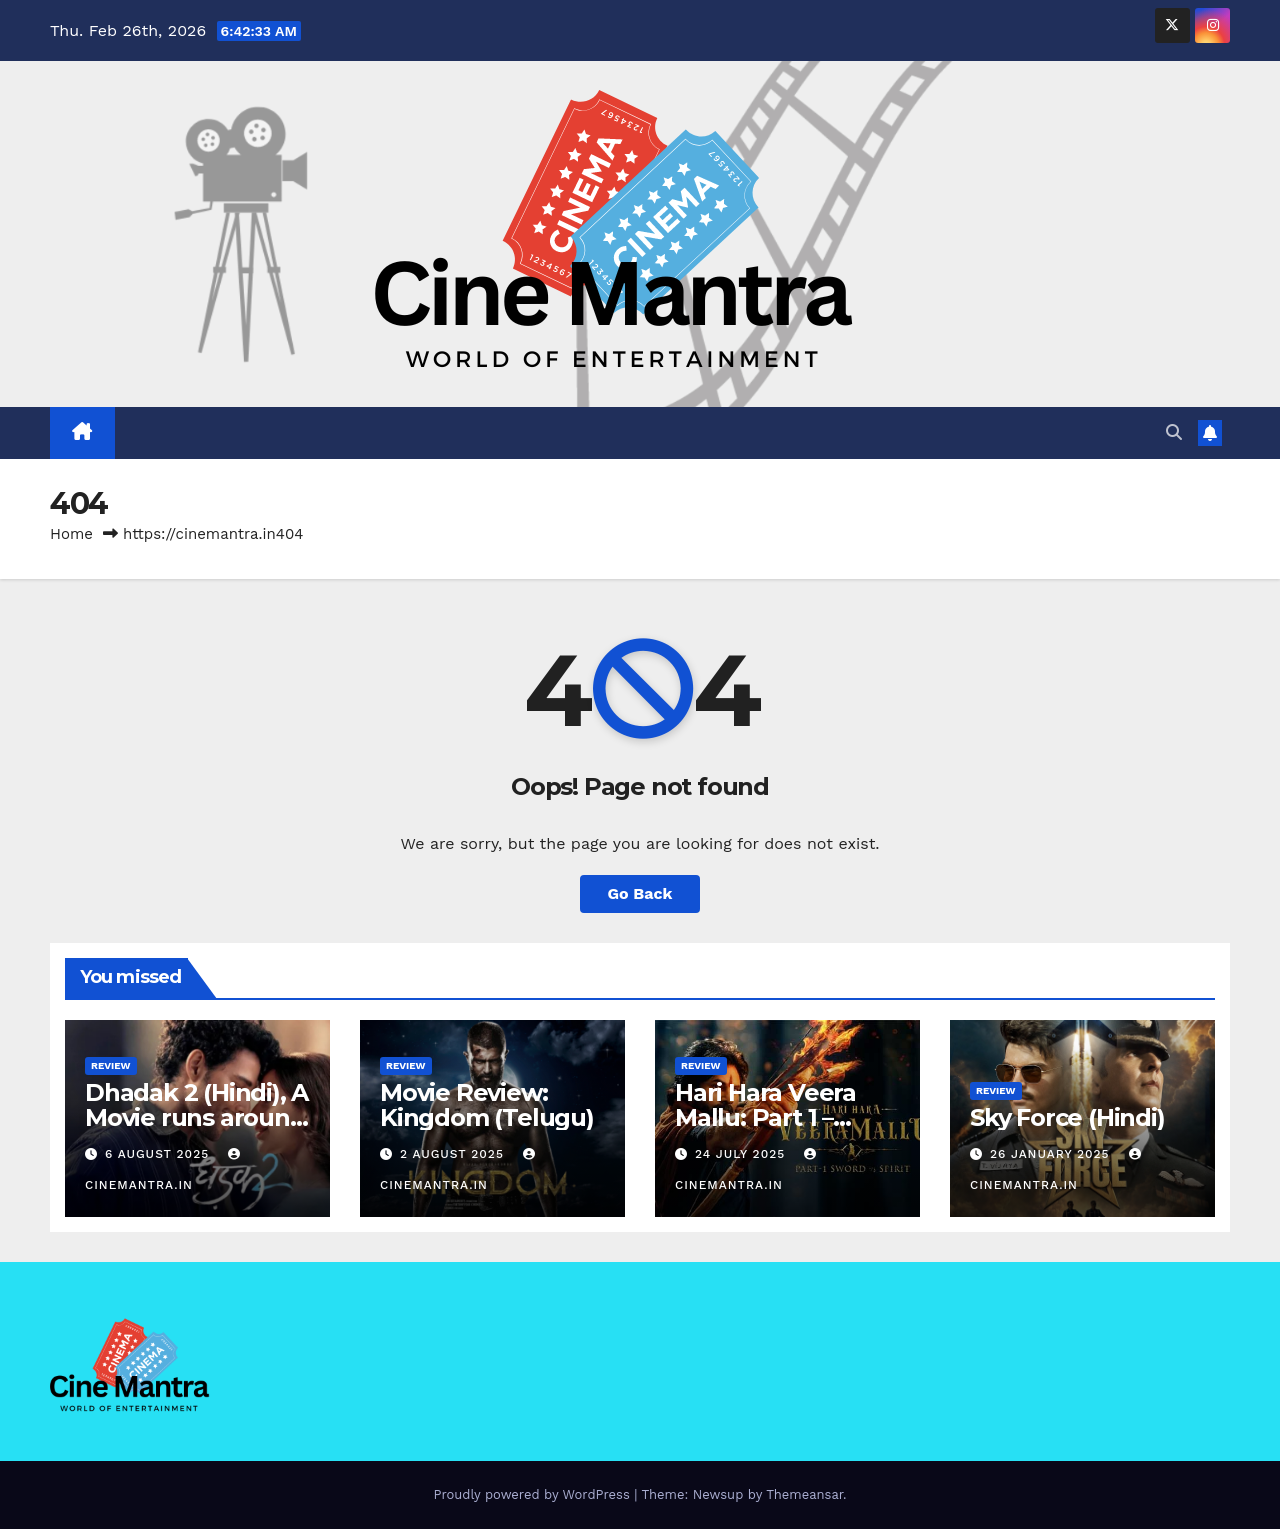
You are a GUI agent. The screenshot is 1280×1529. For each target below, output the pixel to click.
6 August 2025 (159, 1154)
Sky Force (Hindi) (1067, 1117)
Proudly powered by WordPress (533, 1494)
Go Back (640, 893)
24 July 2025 (742, 1154)
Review (111, 1065)
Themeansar (804, 1494)
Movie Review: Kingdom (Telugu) (487, 1105)
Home (71, 534)
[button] (1174, 432)
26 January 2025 (1052, 1154)
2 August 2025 (454, 1154)
